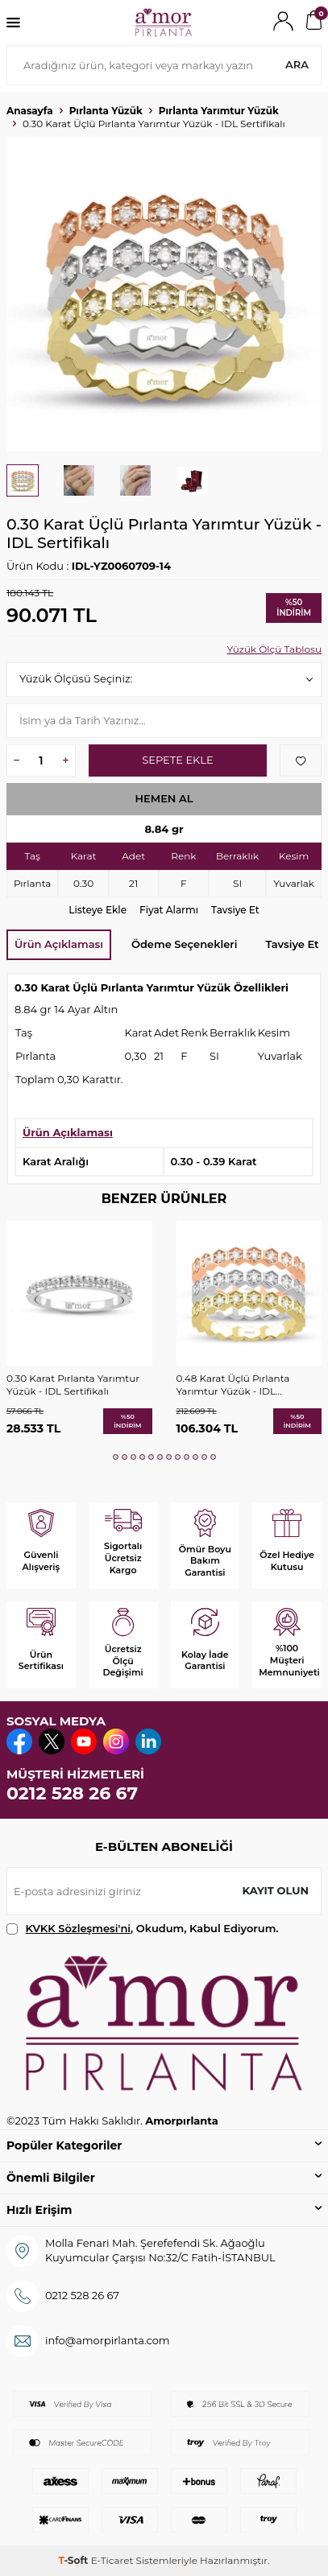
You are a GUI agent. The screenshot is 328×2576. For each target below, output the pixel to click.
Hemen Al (164, 798)
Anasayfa (29, 111)
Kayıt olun (275, 1890)
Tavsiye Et (235, 910)
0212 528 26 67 (72, 1793)
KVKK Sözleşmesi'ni (78, 1928)
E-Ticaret (112, 2560)
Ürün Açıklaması (59, 944)
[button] (115, 1457)
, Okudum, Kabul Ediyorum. (142, 1928)
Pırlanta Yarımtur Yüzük (219, 111)
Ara (297, 64)
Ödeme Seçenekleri (184, 944)
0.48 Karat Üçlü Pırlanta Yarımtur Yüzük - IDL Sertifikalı (233, 1385)
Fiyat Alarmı (168, 910)
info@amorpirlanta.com (107, 2340)
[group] (164, 294)
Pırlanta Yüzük (106, 111)
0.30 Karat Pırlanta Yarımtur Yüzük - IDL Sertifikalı (72, 1384)
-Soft (74, 2560)
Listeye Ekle (98, 910)
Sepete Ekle (177, 759)
